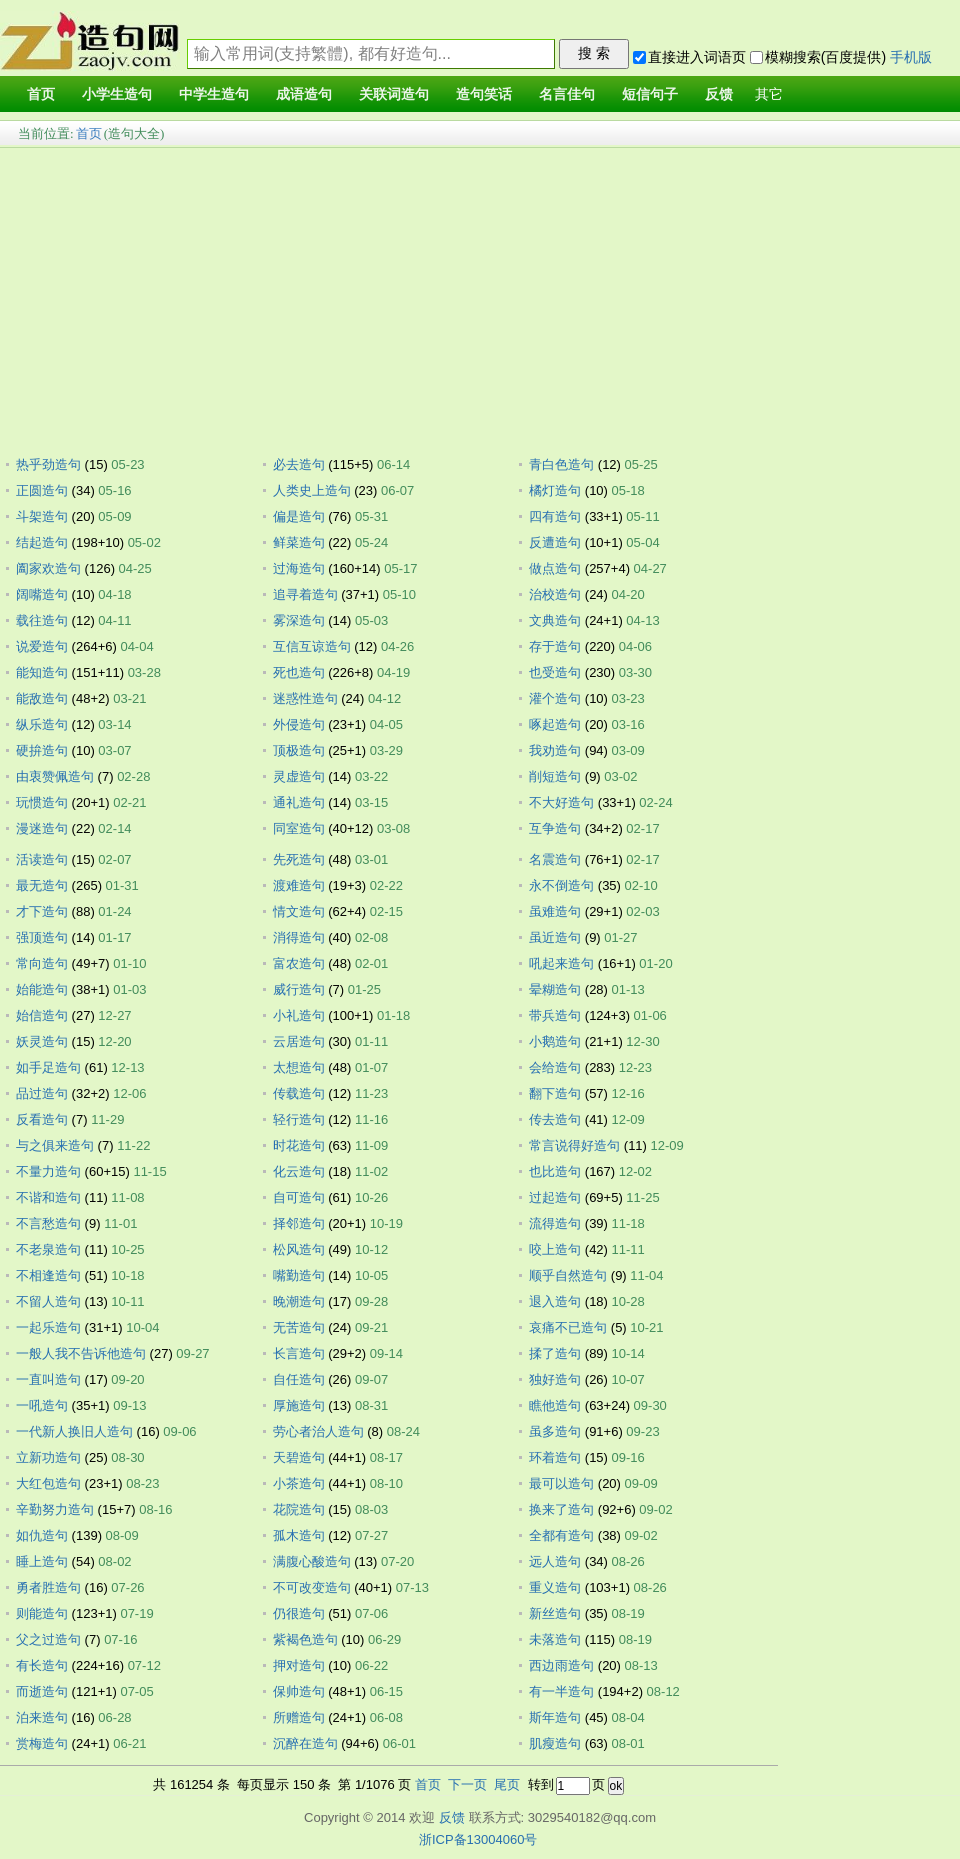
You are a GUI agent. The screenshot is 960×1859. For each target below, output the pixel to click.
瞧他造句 (555, 1405)
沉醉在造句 (305, 1743)
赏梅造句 (42, 1743)
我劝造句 (555, 750)
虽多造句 (555, 1431)
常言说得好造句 (574, 1145)
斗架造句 (42, 516)
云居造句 (299, 1041)
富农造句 (299, 963)
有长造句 (42, 1665)
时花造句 (299, 1145)
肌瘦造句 (555, 1743)
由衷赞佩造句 (55, 776)
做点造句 (555, 568)
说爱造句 (42, 646)
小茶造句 (299, 1483)
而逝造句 (42, 1691)
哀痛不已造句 (568, 1327)
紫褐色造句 (305, 1639)
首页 (89, 133)
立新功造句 (48, 1457)
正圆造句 (42, 490)
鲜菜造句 (299, 542)
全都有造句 (561, 1535)
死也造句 (299, 672)
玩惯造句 (42, 802)
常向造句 (42, 963)
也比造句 (555, 1171)
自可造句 (299, 1197)
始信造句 (42, 1015)
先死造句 (299, 859)
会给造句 (555, 1067)
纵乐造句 (42, 724)
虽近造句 (555, 937)
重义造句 (555, 1587)
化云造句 (299, 1171)
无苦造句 (299, 1327)
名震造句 (555, 859)
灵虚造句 (299, 776)
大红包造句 (48, 1483)
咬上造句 (555, 1249)
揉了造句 (555, 1353)
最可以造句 (561, 1483)
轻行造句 (299, 1119)
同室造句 (299, 828)
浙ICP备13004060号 (478, 1839)
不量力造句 (48, 1171)
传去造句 (555, 1119)
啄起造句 (555, 724)
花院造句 (299, 1509)
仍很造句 (299, 1613)
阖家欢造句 (48, 568)
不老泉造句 (48, 1249)
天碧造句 (299, 1457)
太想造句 (299, 1067)
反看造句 (42, 1119)
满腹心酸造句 (312, 1561)
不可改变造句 (312, 1587)
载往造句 (42, 620)
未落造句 (555, 1639)
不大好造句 (561, 802)
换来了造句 (561, 1509)
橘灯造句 (555, 490)
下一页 (467, 1784)
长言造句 (299, 1353)
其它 (769, 94)
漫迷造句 (42, 828)
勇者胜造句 (48, 1587)
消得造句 (299, 937)
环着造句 (555, 1457)
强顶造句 (42, 937)
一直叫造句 (48, 1379)
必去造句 (299, 464)
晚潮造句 (299, 1301)
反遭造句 (555, 542)
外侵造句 (299, 724)
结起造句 (42, 542)
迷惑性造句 (305, 698)
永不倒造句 (561, 885)
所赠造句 (299, 1717)
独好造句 (555, 1379)
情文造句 (299, 911)
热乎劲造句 (48, 464)
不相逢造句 (48, 1275)
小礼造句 (299, 1015)
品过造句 (42, 1093)
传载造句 (299, 1093)
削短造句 (555, 776)
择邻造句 (299, 1223)
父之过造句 (48, 1639)
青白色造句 (561, 464)
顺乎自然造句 (568, 1275)
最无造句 (42, 885)
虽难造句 (555, 911)
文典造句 (555, 620)
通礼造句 (299, 802)
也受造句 (555, 672)
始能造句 (42, 989)
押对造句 (299, 1665)
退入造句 (555, 1301)
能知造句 (42, 672)
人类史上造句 (312, 490)
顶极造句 (299, 750)
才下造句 (42, 911)
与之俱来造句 (55, 1145)
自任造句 (299, 1379)
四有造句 (555, 516)
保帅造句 (299, 1691)
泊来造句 (42, 1717)
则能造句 (42, 1613)
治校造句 (555, 594)
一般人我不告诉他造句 (81, 1353)
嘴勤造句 (299, 1275)
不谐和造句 (48, 1197)
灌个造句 (555, 698)
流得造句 (555, 1223)
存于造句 (555, 646)
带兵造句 (555, 1015)
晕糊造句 (555, 989)
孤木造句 (299, 1535)
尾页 (507, 1784)
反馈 (452, 1817)
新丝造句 (555, 1613)
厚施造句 (299, 1405)
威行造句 (299, 989)
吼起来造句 (561, 963)
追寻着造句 (305, 594)
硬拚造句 (42, 750)
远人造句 (555, 1561)
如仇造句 (42, 1535)
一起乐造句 (48, 1327)
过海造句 (299, 568)
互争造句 (555, 828)
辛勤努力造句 (55, 1509)
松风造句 (299, 1249)
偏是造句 (299, 516)
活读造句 (42, 859)
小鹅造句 (555, 1041)
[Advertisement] (480, 296)
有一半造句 (561, 1691)
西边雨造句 (561, 1665)
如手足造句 (48, 1067)
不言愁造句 (48, 1223)
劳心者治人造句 (318, 1431)
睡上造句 (42, 1561)
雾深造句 (299, 620)
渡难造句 (299, 885)
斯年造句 (555, 1717)
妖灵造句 (42, 1041)
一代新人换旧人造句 (74, 1431)
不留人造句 (48, 1301)
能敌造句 (42, 698)
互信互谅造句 (312, 646)
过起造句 (555, 1197)
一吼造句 (42, 1405)
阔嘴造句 (42, 594)
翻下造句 (555, 1093)
